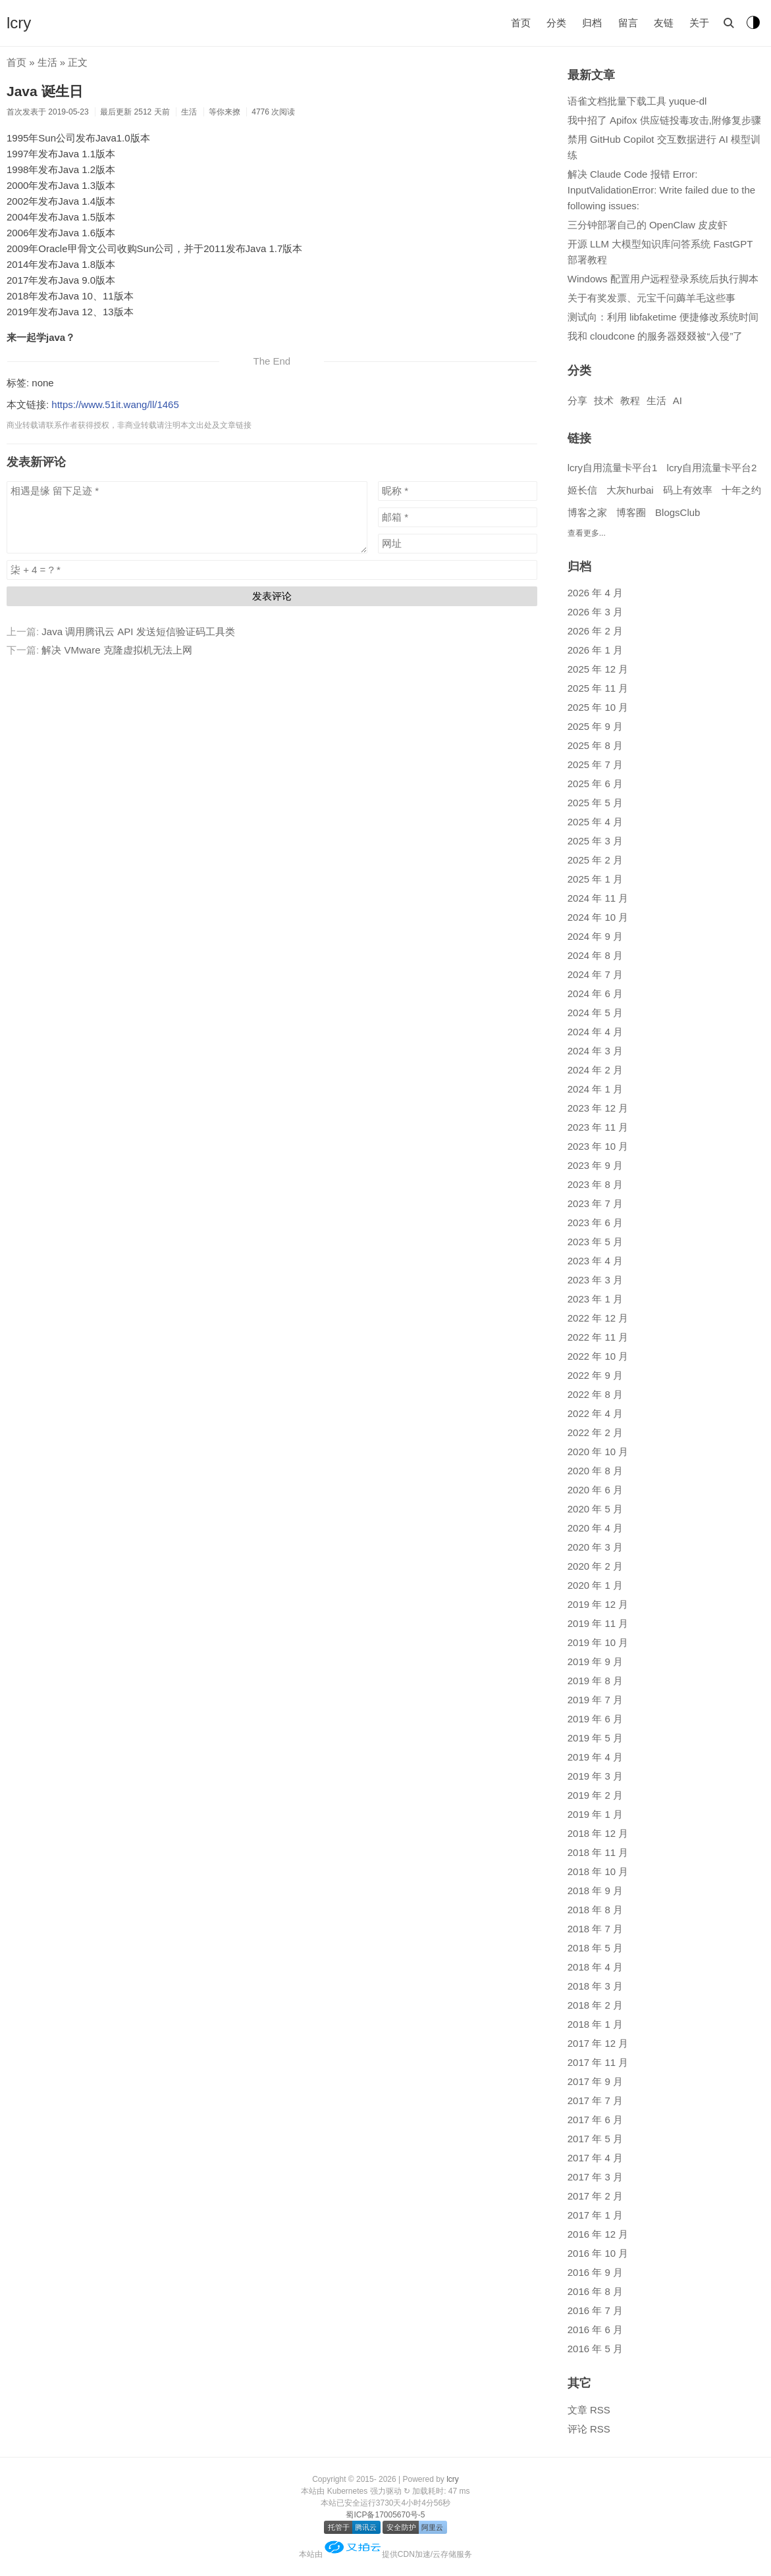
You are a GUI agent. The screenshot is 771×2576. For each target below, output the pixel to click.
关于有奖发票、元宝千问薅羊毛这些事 (651, 297)
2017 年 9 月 (595, 2081)
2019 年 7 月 (595, 1699)
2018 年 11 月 (598, 1852)
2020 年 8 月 (595, 1470)
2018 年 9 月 (595, 1890)
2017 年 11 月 (598, 2062)
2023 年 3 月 (595, 1279)
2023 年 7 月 (595, 1203)
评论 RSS (589, 2428)
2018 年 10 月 (598, 1871)
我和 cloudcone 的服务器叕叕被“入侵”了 (655, 336)
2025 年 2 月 (595, 859)
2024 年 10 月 (598, 917)
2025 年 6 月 (595, 783)
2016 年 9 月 (595, 2272)
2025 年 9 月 (595, 726)
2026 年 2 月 (595, 630)
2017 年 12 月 (598, 2043)
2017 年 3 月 (595, 2176)
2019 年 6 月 (595, 1718)
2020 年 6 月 (595, 1489)
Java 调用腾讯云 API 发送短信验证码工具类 (137, 631)
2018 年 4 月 (595, 1966)
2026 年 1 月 (595, 650)
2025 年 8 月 (595, 745)
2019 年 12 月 (598, 1604)
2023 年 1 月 (595, 1298)
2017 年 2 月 (595, 2196)
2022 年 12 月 (598, 1318)
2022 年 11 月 (598, 1337)
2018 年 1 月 (595, 2024)
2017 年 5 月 (595, 2138)
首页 (521, 22)
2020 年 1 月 (595, 1585)
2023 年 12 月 (598, 1108)
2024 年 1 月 (595, 1089)
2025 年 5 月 (595, 802)
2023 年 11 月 (598, 1127)
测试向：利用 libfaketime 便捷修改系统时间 (663, 316)
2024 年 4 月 (595, 1031)
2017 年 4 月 (595, 2157)
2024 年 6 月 (595, 993)
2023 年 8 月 (595, 1184)
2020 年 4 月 (595, 1527)
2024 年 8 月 (595, 955)
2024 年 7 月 (595, 974)
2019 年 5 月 (595, 1737)
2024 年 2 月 (595, 1069)
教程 (630, 400)
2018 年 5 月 (595, 1947)
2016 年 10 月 (598, 2253)
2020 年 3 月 (595, 1547)
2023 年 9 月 (595, 1165)
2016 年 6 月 (595, 2329)
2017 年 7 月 (595, 2100)
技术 (604, 400)
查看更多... (587, 533)
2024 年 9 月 (595, 936)
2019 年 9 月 (595, 1661)
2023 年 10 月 (598, 1146)
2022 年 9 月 (595, 1375)
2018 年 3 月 (595, 1986)
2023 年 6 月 (595, 1222)
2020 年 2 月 (595, 1566)
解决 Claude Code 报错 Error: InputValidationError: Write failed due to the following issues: (661, 189)
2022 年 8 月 (595, 1394)
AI (677, 400)
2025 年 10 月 (598, 707)
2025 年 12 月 (598, 669)
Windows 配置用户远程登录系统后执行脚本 (663, 278)
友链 (664, 22)
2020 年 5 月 (595, 1508)
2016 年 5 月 (595, 2348)
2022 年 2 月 (595, 1432)
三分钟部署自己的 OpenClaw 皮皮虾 (648, 224)
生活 (47, 62)
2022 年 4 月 (595, 1413)
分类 (556, 22)
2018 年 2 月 (595, 2005)
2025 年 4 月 (595, 821)
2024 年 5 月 (595, 1012)
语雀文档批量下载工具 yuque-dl (637, 101)
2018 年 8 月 (595, 1909)
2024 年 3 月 (595, 1050)
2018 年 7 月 (595, 1928)
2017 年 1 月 (595, 2215)
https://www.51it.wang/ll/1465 (114, 404)
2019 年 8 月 (595, 1680)
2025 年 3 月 (595, 840)
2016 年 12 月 (598, 2234)
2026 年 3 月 (595, 611)
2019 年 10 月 (598, 1642)
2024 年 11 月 (598, 898)
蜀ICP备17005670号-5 (385, 2514)
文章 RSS (589, 2409)
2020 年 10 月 (598, 1451)
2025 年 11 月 (598, 688)
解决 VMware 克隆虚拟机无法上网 (116, 650)
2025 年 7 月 (595, 764)
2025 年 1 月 (595, 879)
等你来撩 (224, 111)
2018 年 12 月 (598, 1833)
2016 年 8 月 (595, 2291)
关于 (699, 22)
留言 (628, 22)
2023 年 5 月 (595, 1241)
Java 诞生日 (45, 91)
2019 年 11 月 (598, 1623)
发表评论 (272, 596)
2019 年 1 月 (595, 1814)
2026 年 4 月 (595, 592)
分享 (577, 400)
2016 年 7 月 (595, 2310)
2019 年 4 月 (595, 1757)
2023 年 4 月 (595, 1260)
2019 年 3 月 (595, 1776)
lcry (19, 23)
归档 (592, 22)
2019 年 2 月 (595, 1795)
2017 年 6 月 (595, 2119)
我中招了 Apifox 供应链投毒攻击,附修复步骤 (664, 120)
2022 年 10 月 (598, 1356)
